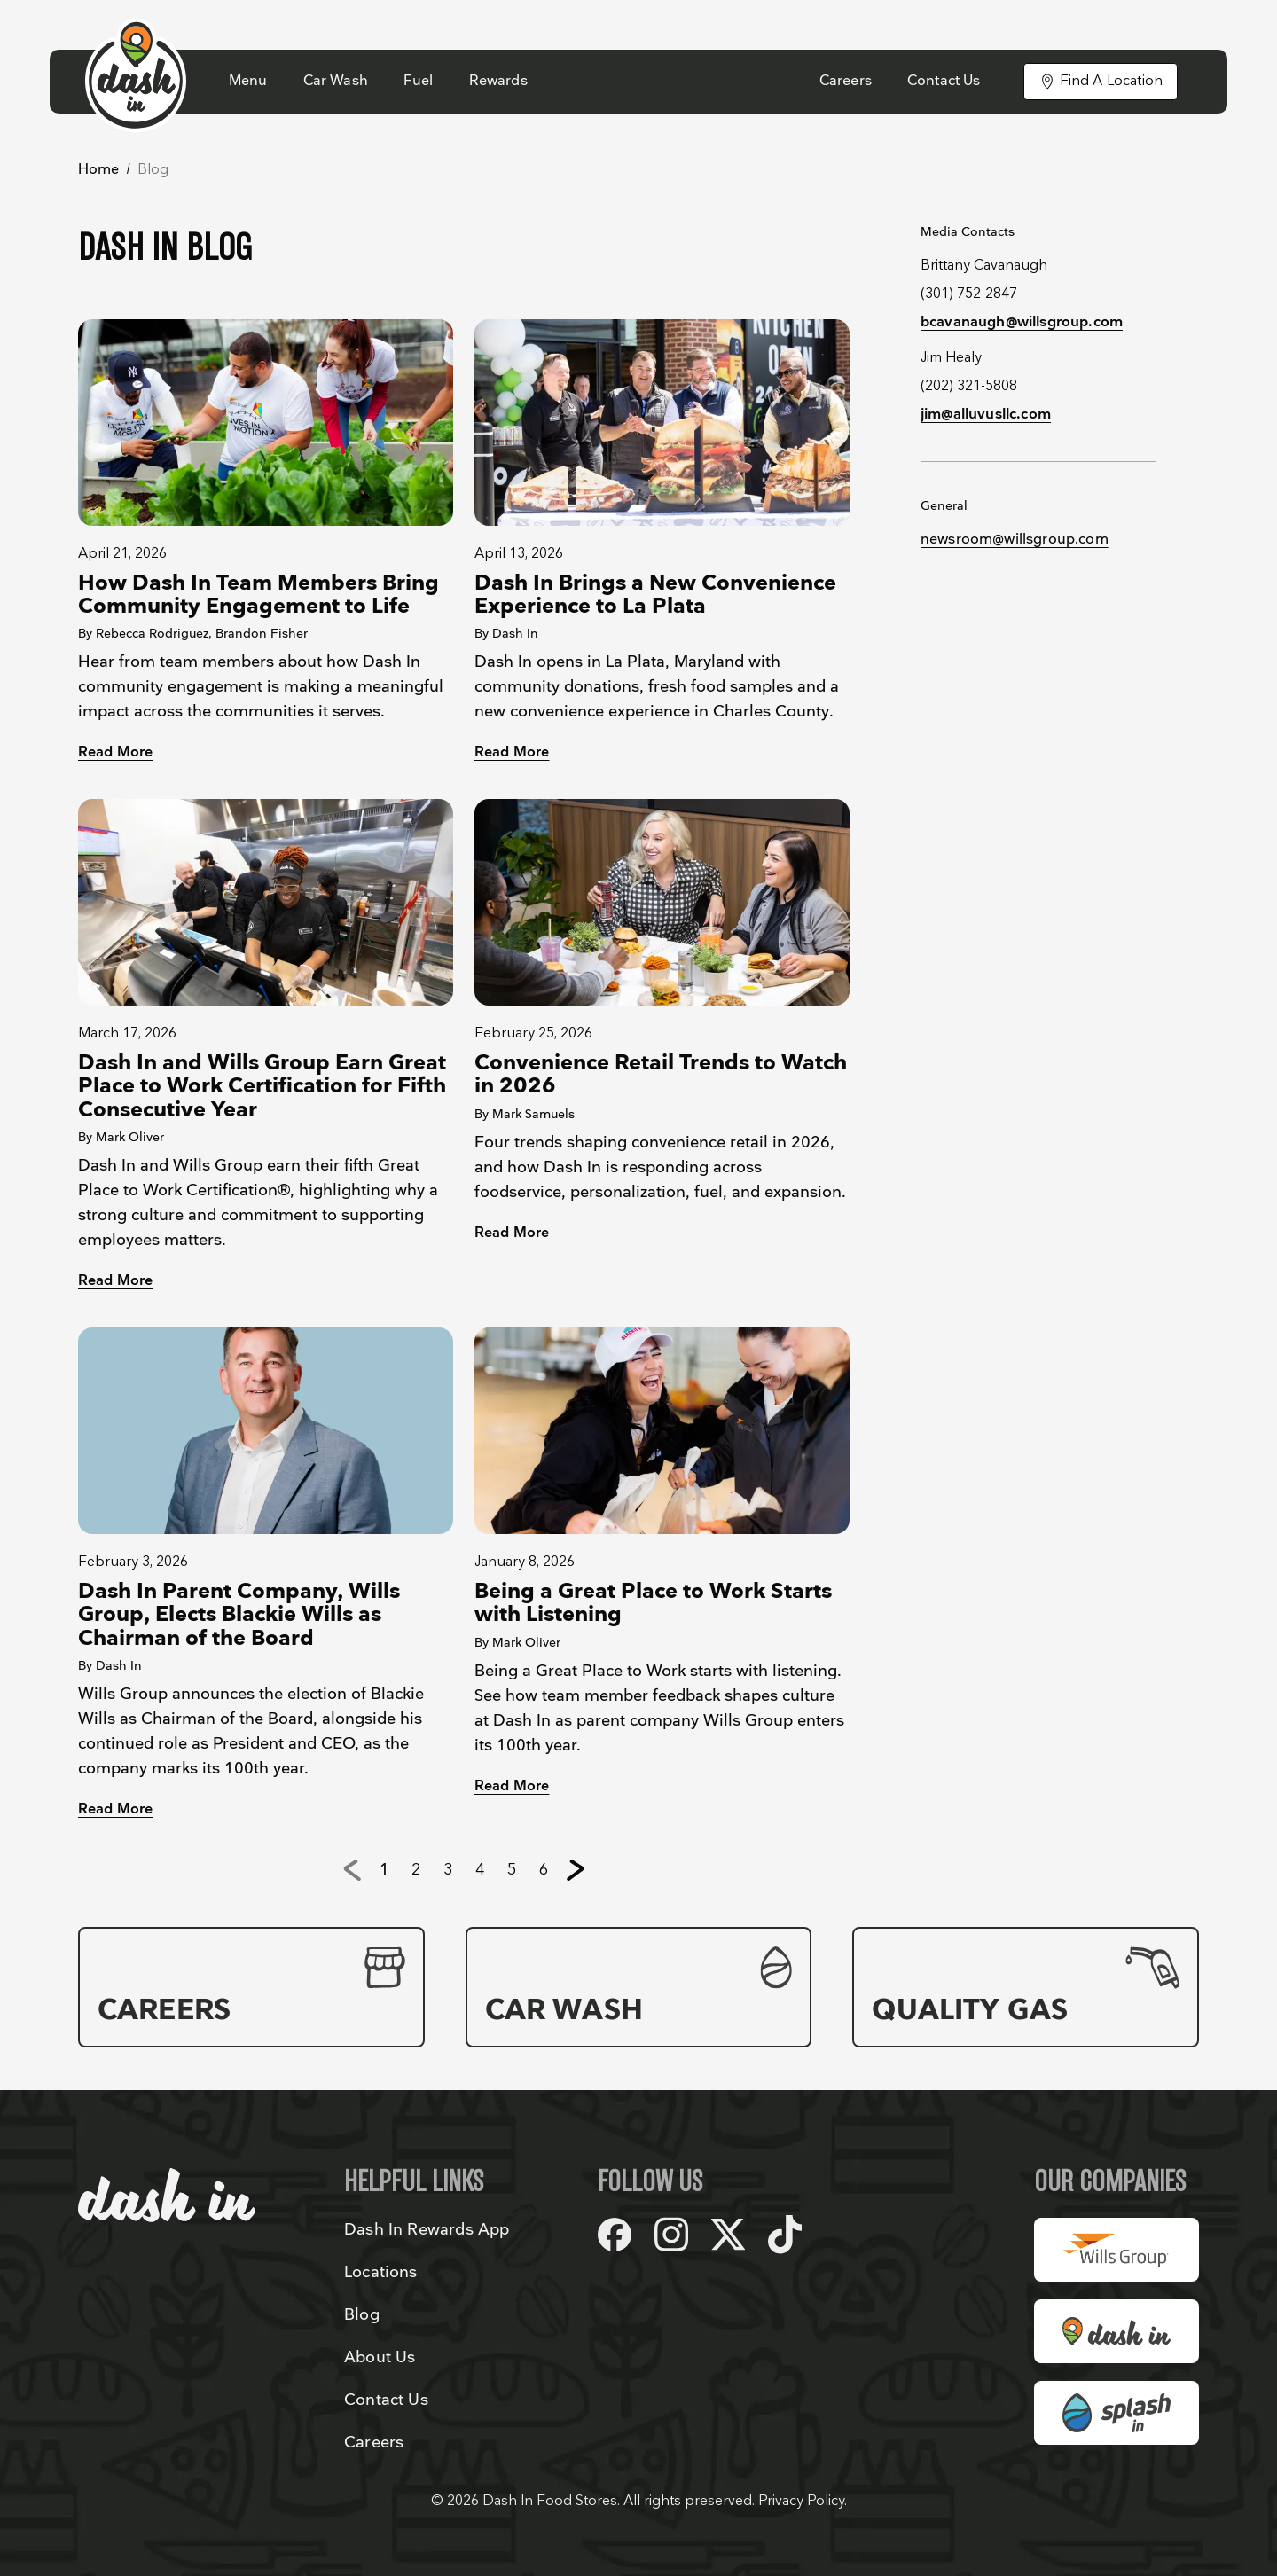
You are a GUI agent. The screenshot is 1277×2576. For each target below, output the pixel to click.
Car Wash (335, 81)
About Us (379, 2357)
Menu (248, 81)
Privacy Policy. (802, 2501)
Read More (115, 752)
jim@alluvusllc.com (986, 414)
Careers (845, 81)
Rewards (498, 81)
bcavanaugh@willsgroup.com (1022, 322)
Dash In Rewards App (426, 2229)
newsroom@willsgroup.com (1015, 539)
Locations (381, 2272)
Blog (362, 2315)
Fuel (418, 81)
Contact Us (944, 81)
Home (99, 169)
